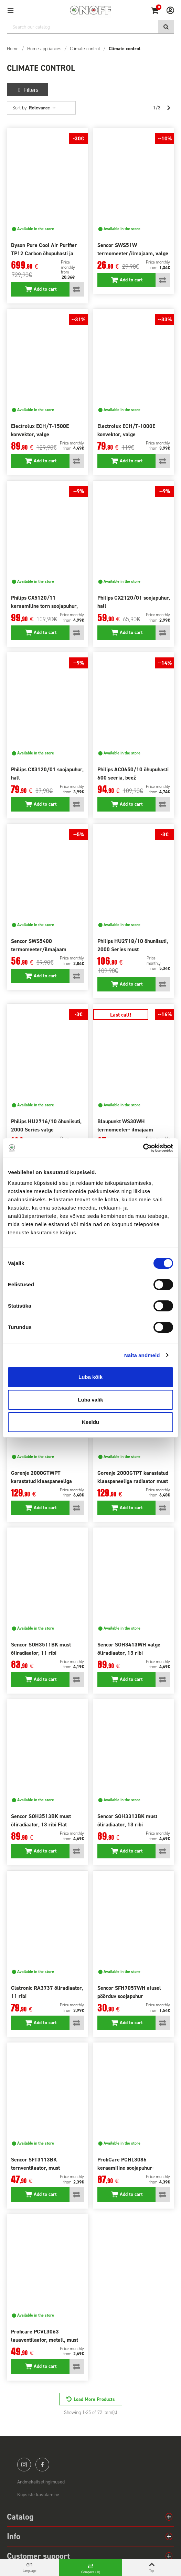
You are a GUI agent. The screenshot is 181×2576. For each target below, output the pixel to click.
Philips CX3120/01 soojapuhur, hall (47, 773)
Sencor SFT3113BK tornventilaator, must (35, 2163)
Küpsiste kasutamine (38, 2494)
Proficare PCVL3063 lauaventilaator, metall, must (44, 2335)
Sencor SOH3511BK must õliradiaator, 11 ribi (41, 1648)
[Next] (168, 108)
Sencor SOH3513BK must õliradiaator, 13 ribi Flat (41, 1820)
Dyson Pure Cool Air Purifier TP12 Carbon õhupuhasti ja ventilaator (44, 253)
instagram (24, 2464)
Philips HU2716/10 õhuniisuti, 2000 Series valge (46, 1125)
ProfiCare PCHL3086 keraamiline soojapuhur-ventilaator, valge (125, 2168)
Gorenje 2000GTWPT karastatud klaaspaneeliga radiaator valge (41, 1481)
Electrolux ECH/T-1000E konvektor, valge (126, 430)
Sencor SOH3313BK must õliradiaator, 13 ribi (127, 1820)
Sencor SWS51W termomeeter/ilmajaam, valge (132, 249)
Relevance (42, 108)
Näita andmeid (142, 1355)
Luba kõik (90, 1377)
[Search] (90, 26)
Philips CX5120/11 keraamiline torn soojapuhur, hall (44, 606)
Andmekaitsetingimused (41, 2482)
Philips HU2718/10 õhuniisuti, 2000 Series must (132, 945)
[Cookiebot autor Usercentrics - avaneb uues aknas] (143, 1148)
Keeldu (90, 1422)
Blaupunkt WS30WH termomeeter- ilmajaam (125, 1125)
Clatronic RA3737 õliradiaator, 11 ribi (47, 1992)
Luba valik (90, 1400)
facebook (42, 2464)
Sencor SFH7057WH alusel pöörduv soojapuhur (129, 1992)
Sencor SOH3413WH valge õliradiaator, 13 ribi (128, 1648)
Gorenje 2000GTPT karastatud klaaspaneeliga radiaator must (132, 1477)
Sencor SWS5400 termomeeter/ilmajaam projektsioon (38, 949)
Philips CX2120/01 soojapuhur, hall (133, 602)
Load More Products (94, 2399)
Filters (28, 90)
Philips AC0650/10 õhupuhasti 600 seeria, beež (133, 773)
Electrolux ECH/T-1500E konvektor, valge (40, 430)
